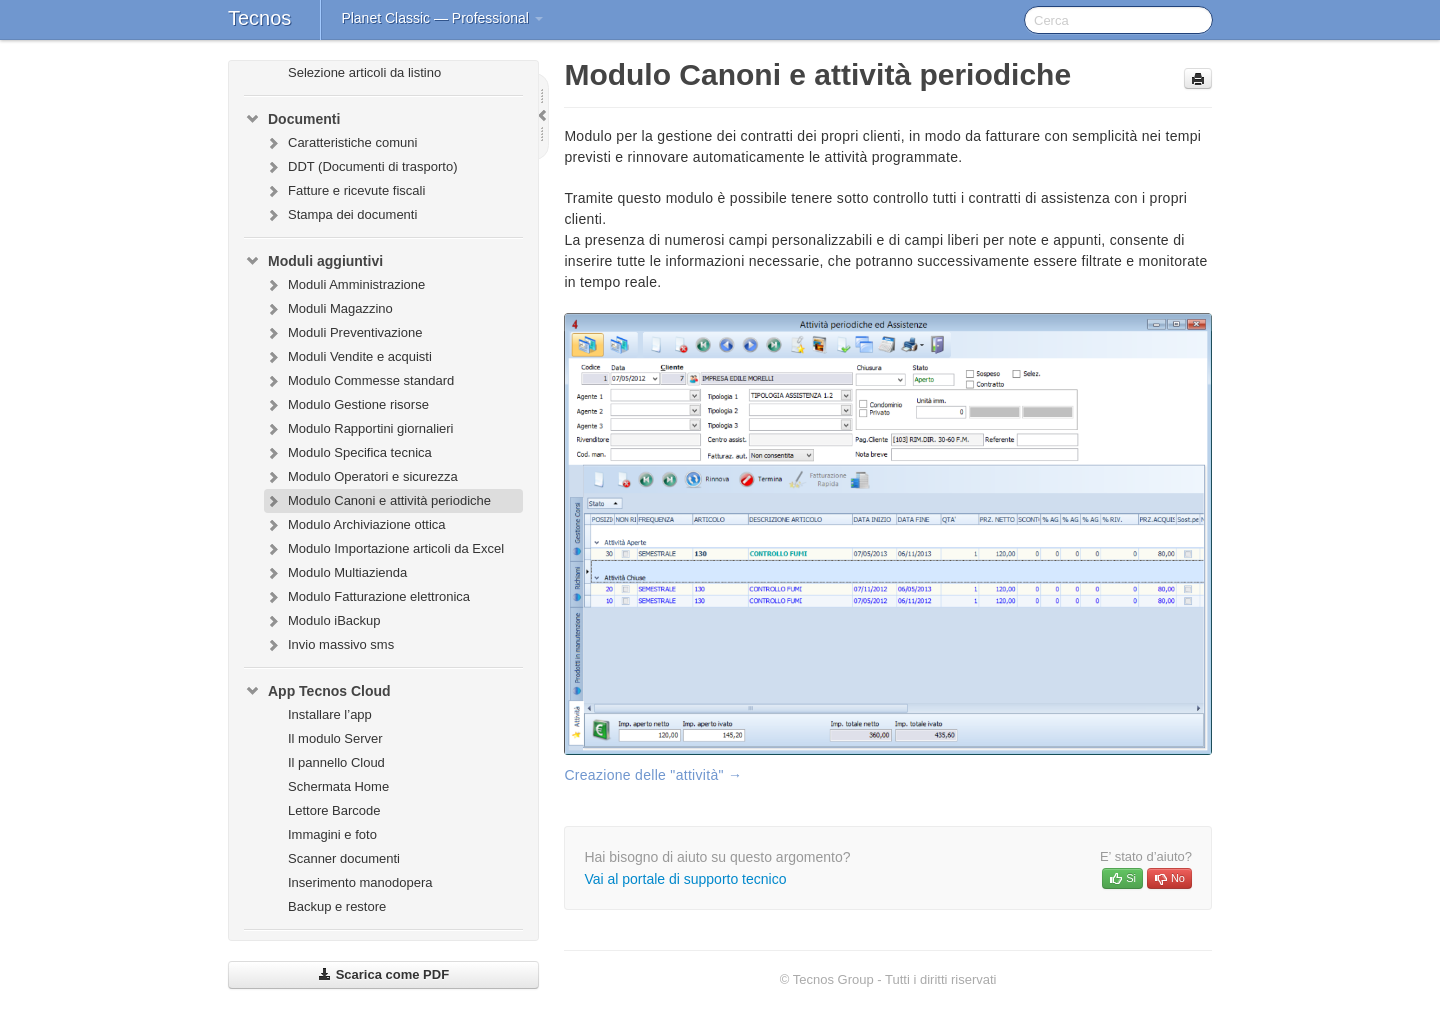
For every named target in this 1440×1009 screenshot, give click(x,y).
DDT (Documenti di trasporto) (361, 167)
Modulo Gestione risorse (346, 405)
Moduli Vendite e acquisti (348, 357)
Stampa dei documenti (340, 215)
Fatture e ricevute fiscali (344, 191)
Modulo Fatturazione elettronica (367, 597)
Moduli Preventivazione (343, 333)
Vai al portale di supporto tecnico (685, 879)
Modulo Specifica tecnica (348, 453)
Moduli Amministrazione (344, 285)
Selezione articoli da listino (364, 72)
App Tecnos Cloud (317, 691)
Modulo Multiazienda (335, 573)
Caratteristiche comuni (340, 143)
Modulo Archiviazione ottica (355, 525)
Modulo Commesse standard (359, 381)
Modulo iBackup (322, 621)
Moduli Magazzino (328, 309)
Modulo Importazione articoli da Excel (384, 549)
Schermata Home (338, 786)
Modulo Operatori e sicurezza (361, 477)
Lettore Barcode (334, 810)
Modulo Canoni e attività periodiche (377, 501)
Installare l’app (330, 714)
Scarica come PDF (383, 974)
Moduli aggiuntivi (313, 261)
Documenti (292, 119)
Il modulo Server (335, 738)
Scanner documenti (344, 858)
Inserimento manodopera (360, 882)
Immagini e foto (332, 834)
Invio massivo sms (329, 645)
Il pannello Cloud (336, 762)
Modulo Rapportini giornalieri (358, 429)
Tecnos (259, 18)
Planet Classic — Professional (441, 18)
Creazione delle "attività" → (653, 775)
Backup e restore (337, 906)
